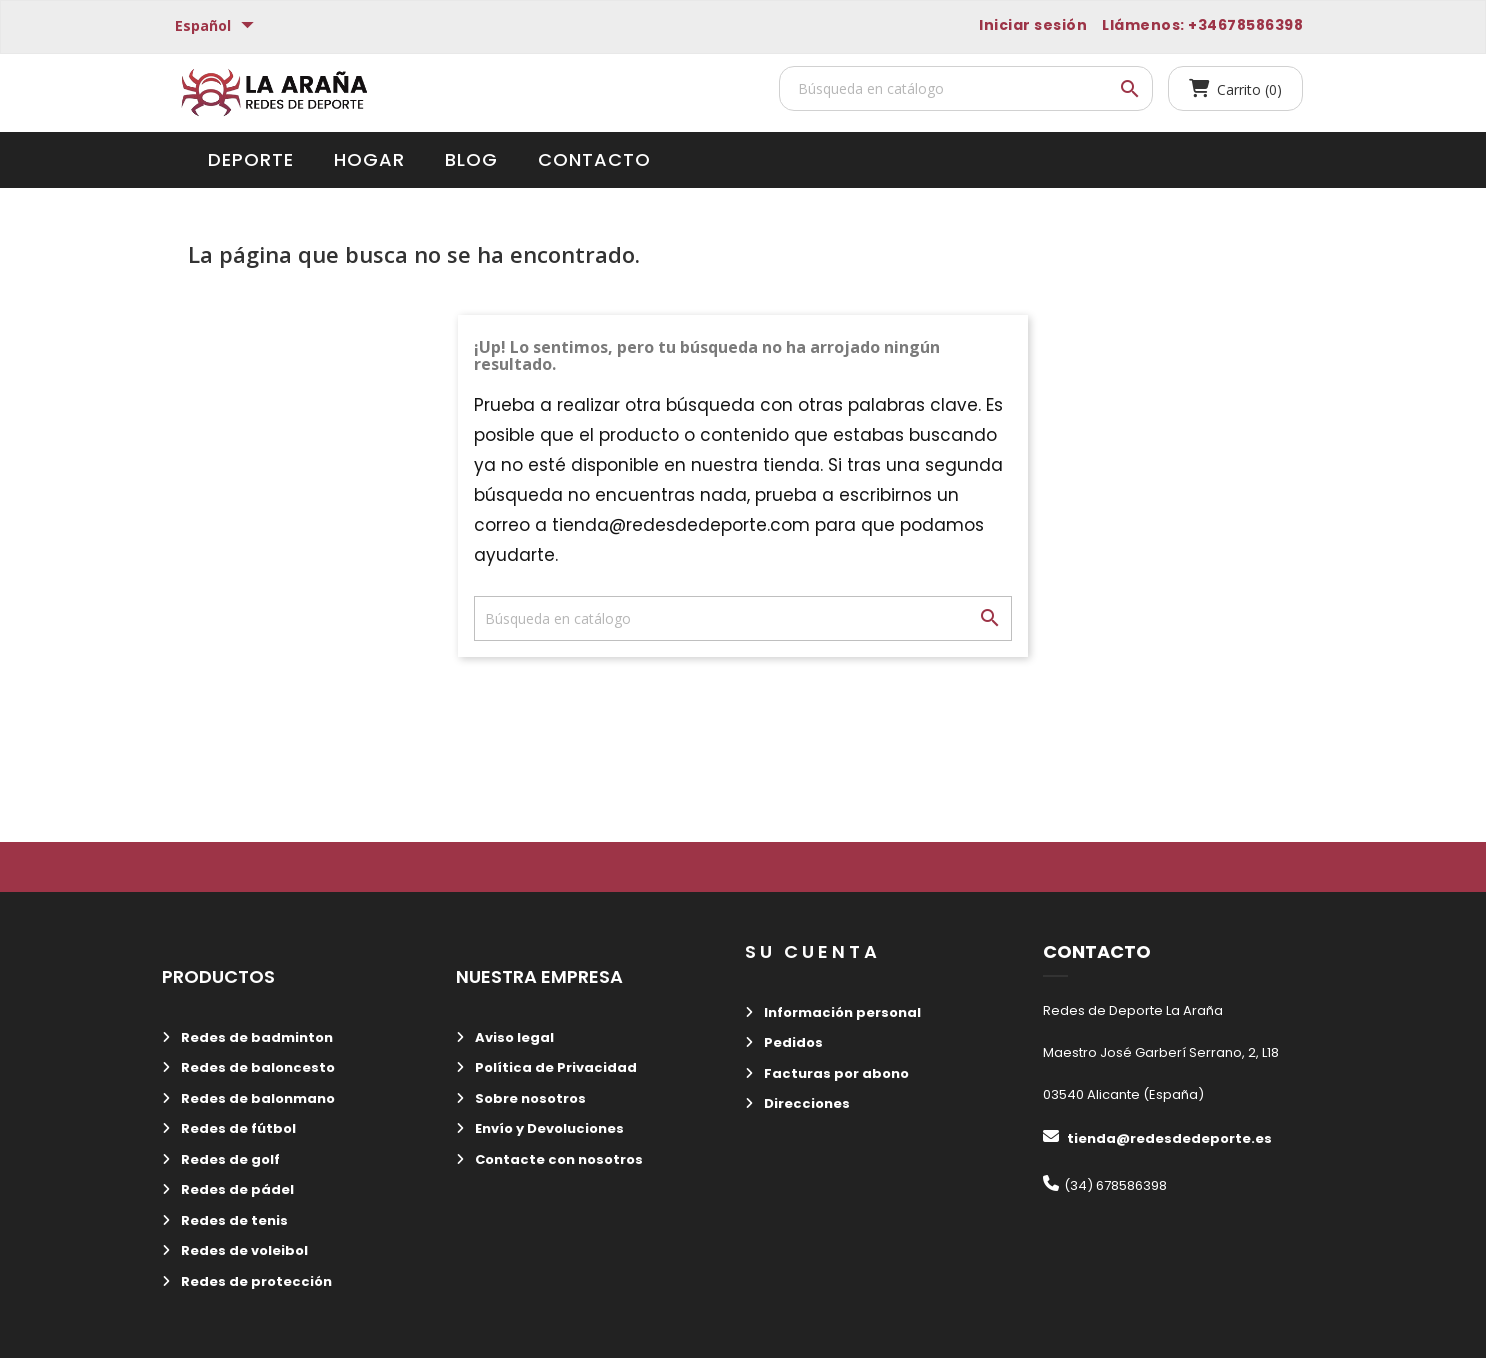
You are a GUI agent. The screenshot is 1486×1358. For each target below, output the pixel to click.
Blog (471, 159)
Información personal (841, 1012)
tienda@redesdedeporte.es (1169, 1138)
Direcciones (805, 1103)
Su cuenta (813, 951)
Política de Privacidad (554, 1067)
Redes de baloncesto (256, 1067)
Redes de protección (255, 1281)
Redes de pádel (236, 1189)
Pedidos (792, 1042)
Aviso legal (513, 1037)
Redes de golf (229, 1159)
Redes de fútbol (237, 1128)
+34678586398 (1245, 25)
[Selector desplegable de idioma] (217, 27)
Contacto (594, 159)
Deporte (251, 159)
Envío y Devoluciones (548, 1128)
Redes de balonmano (256, 1098)
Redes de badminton (255, 1037)
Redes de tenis (233, 1220)
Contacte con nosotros (557, 1159)
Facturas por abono (835, 1073)
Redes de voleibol (243, 1250)
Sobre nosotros (529, 1098)
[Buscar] (966, 88)
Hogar (369, 159)
